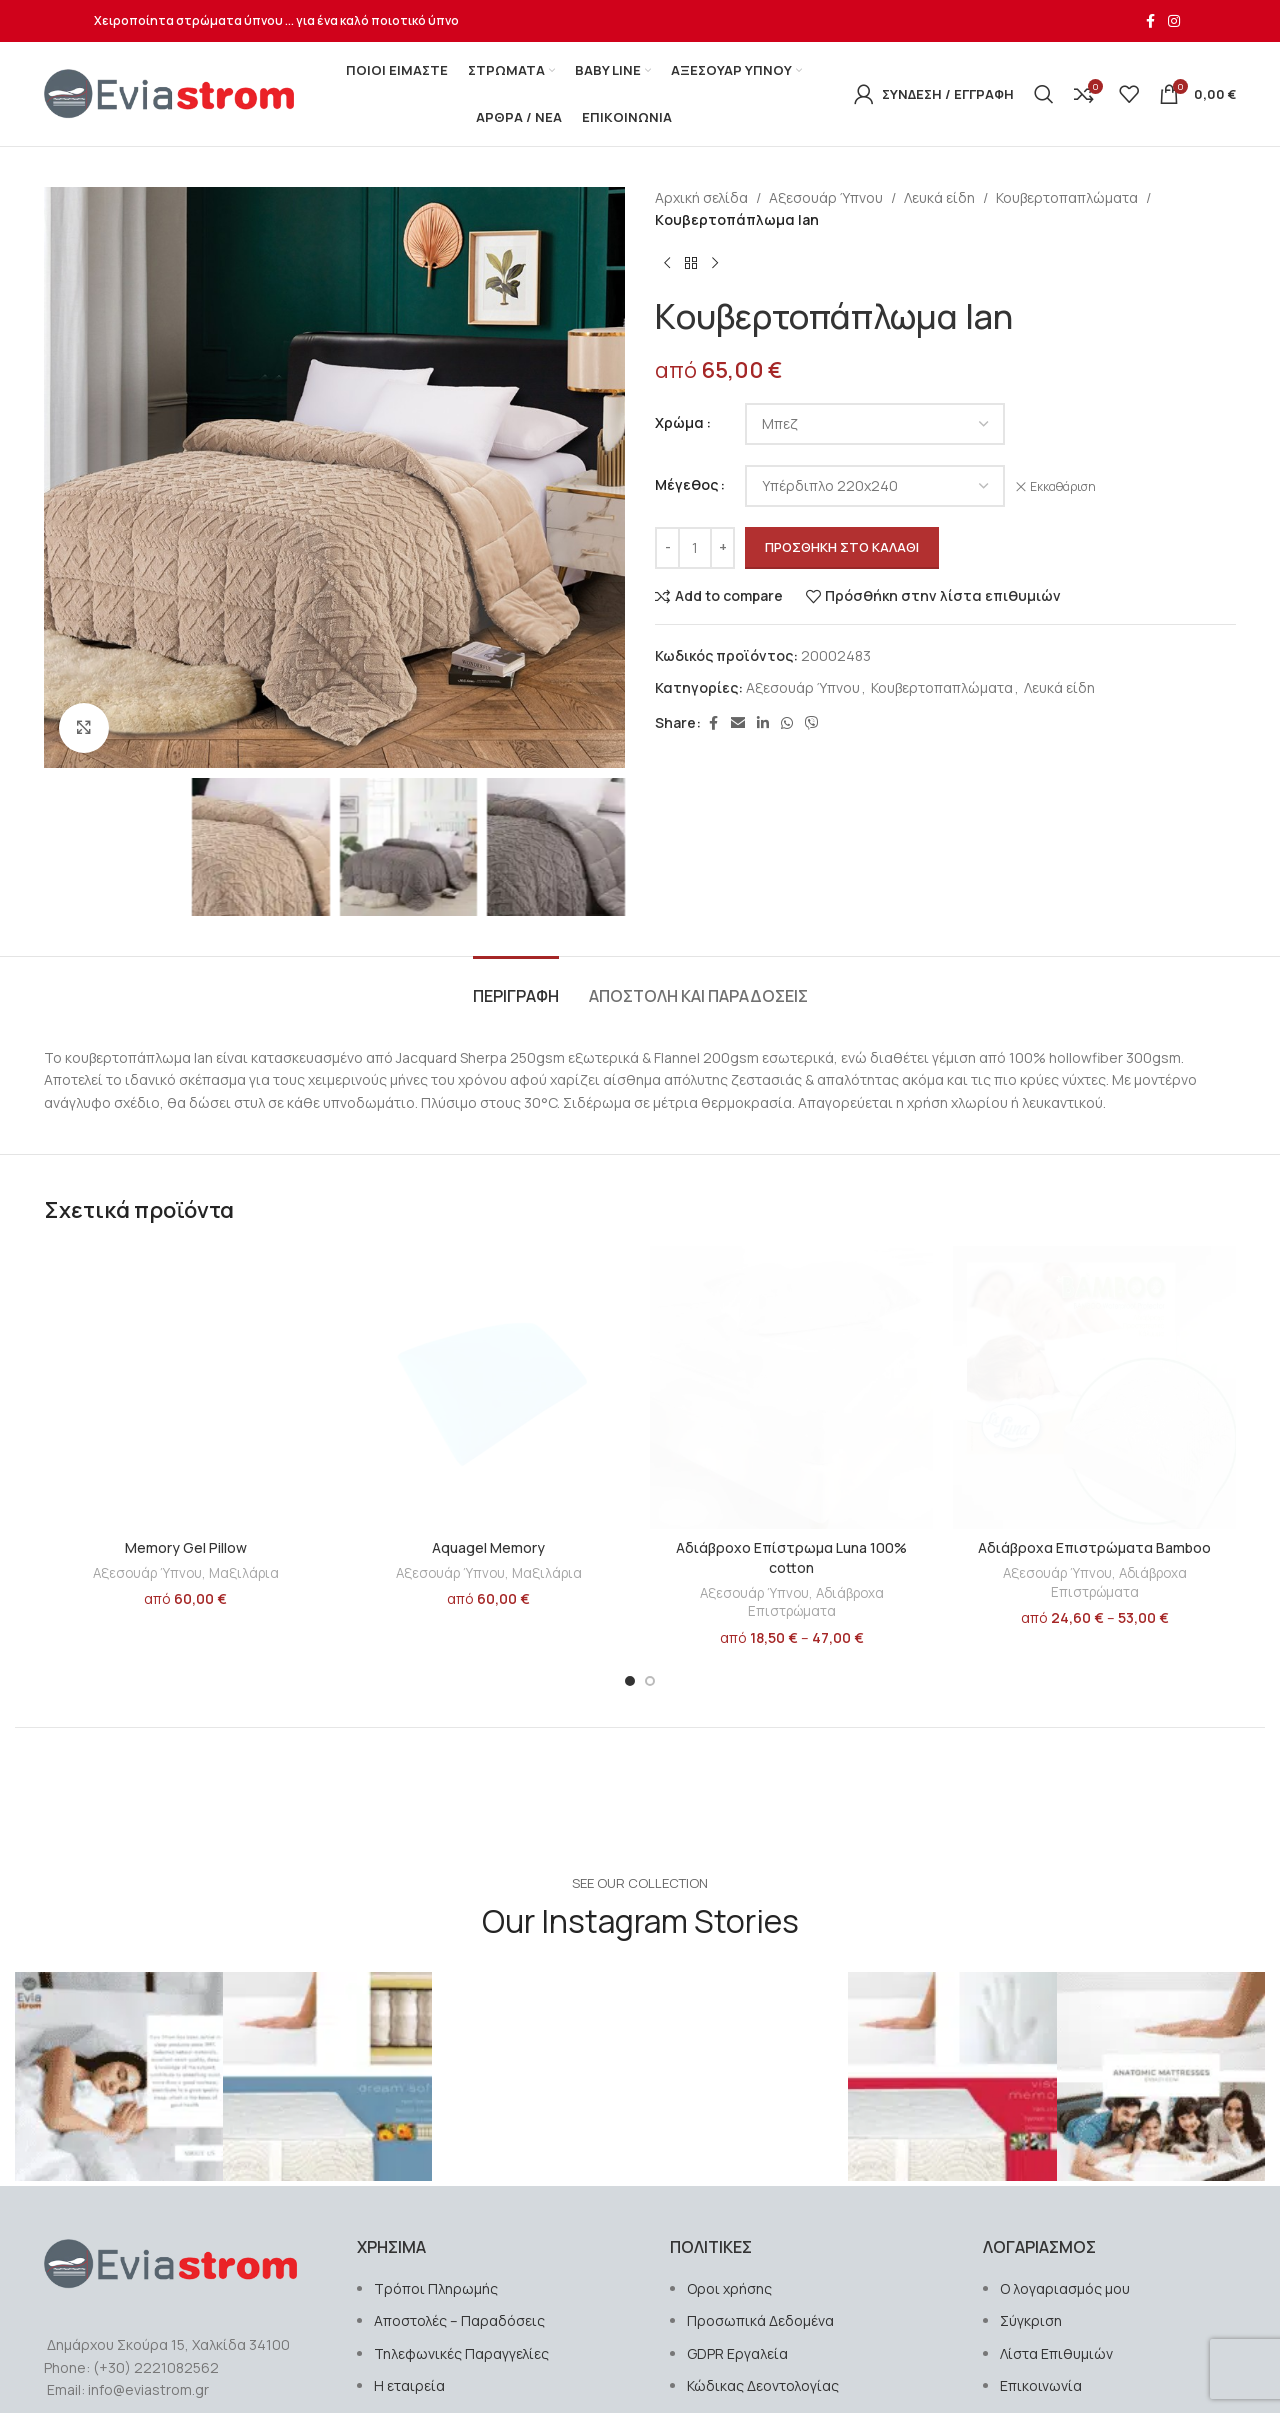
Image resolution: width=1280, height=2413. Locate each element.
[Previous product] (667, 264)
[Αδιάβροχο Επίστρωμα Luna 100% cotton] (791, 1387)
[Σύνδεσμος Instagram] (1174, 21)
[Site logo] (169, 92)
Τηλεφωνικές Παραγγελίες (461, 2353)
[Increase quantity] (722, 548)
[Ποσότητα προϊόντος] (695, 548)
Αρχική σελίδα (701, 197)
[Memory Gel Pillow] (185, 1387)
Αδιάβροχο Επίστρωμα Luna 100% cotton (791, 1557)
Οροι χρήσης (729, 2288)
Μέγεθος (686, 484)
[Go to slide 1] (630, 1681)
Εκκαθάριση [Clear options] (1063, 487)
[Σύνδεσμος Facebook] (1150, 21)
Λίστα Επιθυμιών (1056, 2353)
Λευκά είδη (939, 197)
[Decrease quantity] (667, 548)
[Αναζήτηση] (1044, 94)
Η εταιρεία (409, 2385)
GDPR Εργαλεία (737, 2353)
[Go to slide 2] (650, 1681)
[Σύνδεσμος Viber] (812, 723)
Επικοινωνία (1041, 2385)
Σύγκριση (1031, 2320)
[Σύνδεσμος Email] (738, 723)
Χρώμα (679, 422)
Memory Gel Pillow (186, 1547)
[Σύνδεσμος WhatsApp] (787, 723)
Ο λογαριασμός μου (1065, 2288)
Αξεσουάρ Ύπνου (826, 197)
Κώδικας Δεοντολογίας (763, 2385)
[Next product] (715, 264)
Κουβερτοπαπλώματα (1067, 197)
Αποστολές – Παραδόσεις (459, 2320)
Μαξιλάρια (244, 1573)
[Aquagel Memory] (488, 1387)
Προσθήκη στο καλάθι (842, 547)
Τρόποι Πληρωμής (436, 2288)
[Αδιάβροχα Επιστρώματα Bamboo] (1094, 1387)
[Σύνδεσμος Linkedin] (763, 723)
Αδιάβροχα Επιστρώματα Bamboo (1094, 1547)
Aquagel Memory (488, 1547)
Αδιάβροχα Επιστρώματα (816, 1602)
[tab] (516, 986)
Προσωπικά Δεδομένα (760, 2320)
